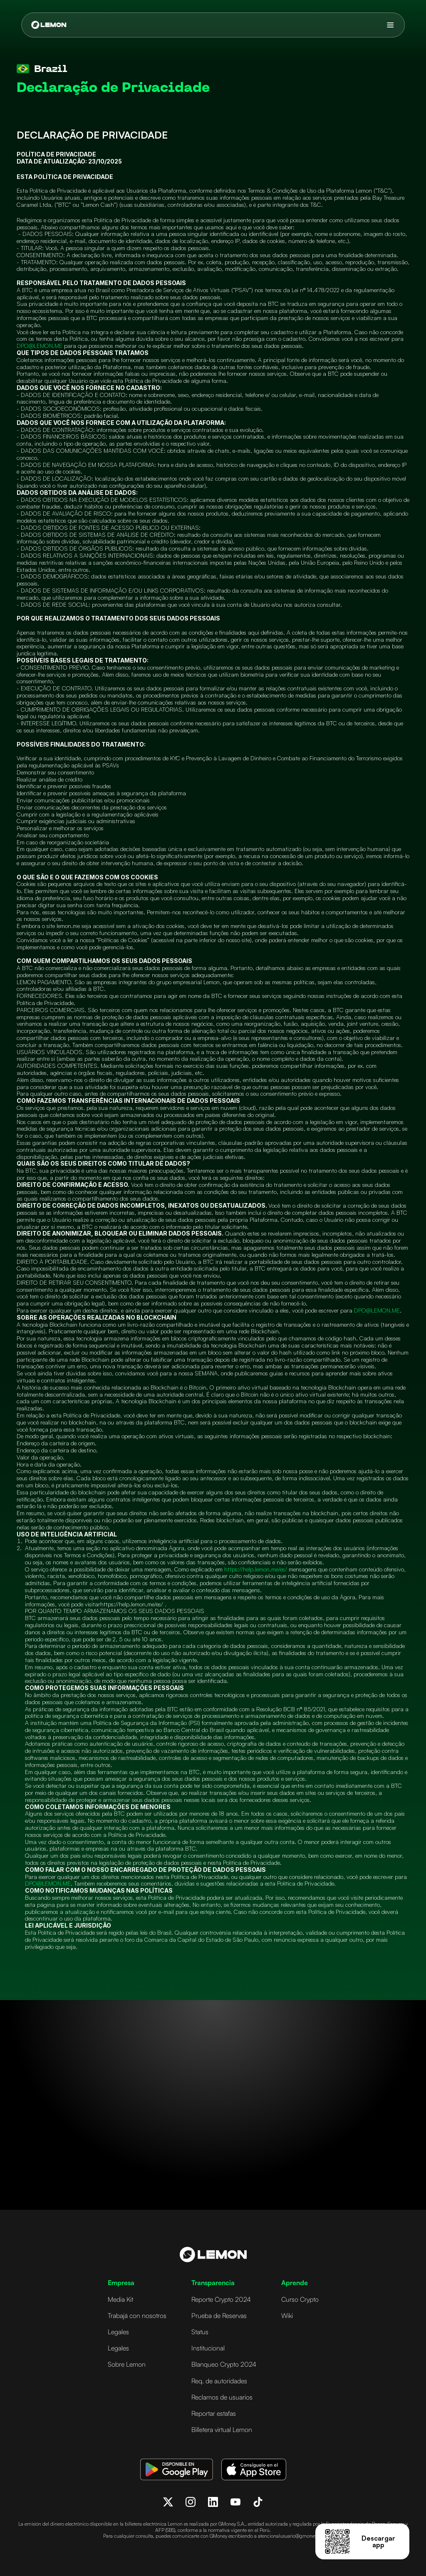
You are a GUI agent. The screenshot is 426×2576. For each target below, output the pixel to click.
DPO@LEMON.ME (39, 345)
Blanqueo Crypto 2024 (223, 2364)
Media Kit (120, 2299)
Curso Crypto (300, 2299)
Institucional (208, 2348)
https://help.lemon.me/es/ (255, 1569)
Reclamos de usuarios (222, 2397)
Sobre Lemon (127, 2364)
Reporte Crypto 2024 (221, 2299)
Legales (118, 2332)
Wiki (287, 2315)
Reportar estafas (213, 2413)
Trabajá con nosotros (137, 2315)
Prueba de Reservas (219, 2315)
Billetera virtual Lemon (221, 2429)
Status (199, 2332)
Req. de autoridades (219, 2381)
